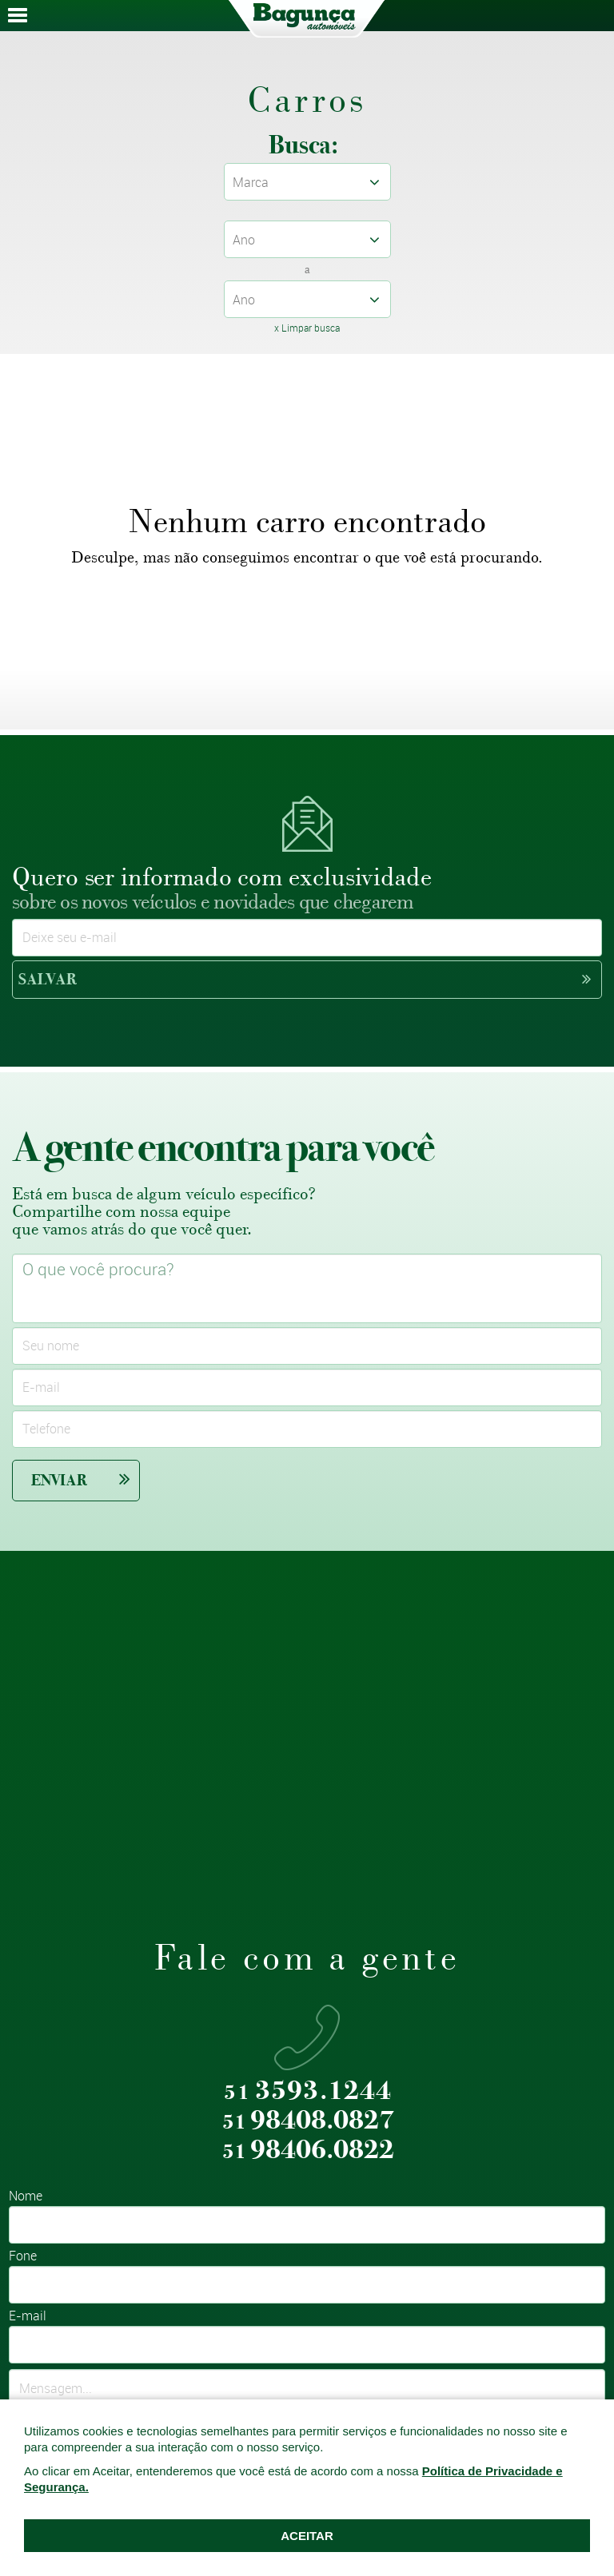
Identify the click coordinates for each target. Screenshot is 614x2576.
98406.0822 (308, 2150)
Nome (25, 2196)
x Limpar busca (307, 327)
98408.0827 (308, 2121)
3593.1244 (308, 2091)
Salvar (304, 979)
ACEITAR (307, 2535)
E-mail (27, 2316)
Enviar (80, 1479)
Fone (23, 2256)
